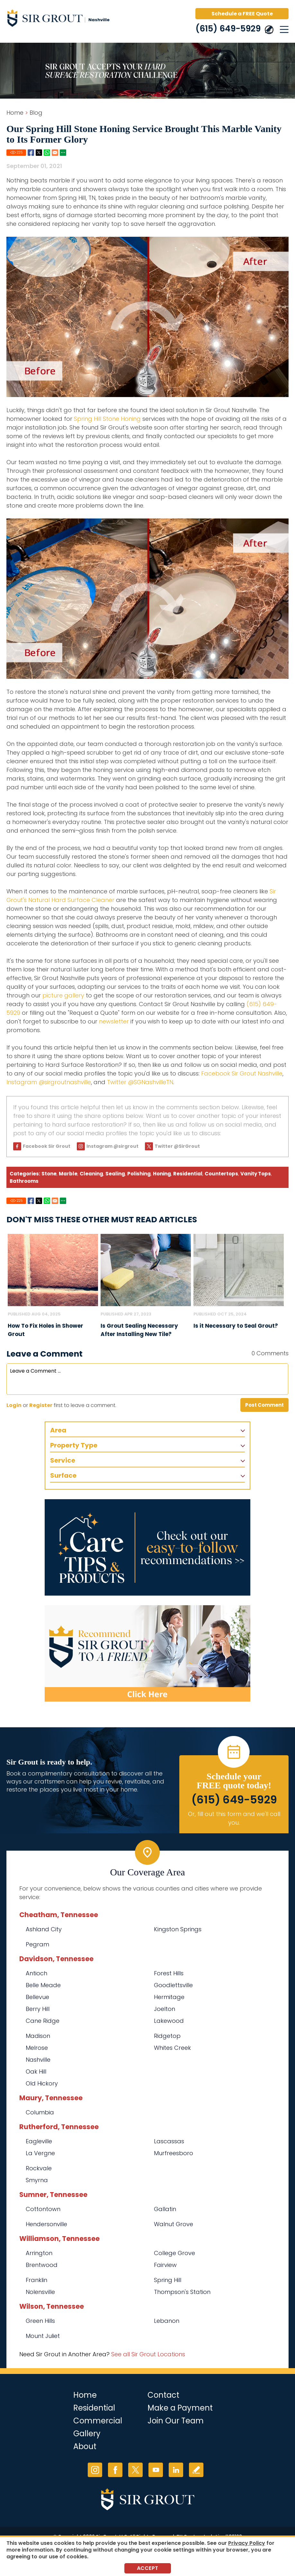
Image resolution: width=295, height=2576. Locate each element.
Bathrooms (24, 1181)
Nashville (38, 2060)
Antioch (36, 1973)
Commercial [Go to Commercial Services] (97, 2420)
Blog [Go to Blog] (36, 113)
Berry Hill (37, 2009)
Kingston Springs (177, 1929)
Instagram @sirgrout (112, 1146)
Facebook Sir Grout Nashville (241, 1073)
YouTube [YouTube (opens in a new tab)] (155, 2470)
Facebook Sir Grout (46, 1146)
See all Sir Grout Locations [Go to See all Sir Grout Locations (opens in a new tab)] (148, 2354)
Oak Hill (36, 2071)
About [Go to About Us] (84, 2446)
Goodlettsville (173, 1985)
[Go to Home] (61, 19)
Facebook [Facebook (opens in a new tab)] (115, 2470)
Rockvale (39, 2168)
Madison (38, 2036)
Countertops (221, 1173)
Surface (63, 1475)
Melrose (37, 2048)
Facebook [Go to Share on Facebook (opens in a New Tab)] (31, 152)
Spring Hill (167, 2280)
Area (58, 1430)
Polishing (139, 1173)
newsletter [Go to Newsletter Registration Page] (114, 1021)
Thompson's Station (182, 2292)
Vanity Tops (255, 1173)
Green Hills (40, 2321)
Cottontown (43, 2209)
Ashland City (44, 1929)
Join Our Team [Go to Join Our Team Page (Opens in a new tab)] (176, 2420)
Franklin (36, 2280)
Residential (187, 1173)
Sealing (115, 1173)
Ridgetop (167, 2036)
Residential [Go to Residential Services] (94, 2408)
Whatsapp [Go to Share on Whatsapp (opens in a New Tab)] (47, 152)
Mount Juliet (43, 2336)
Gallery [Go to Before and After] (87, 2433)
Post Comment (264, 1405)
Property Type (73, 1445)
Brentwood (42, 2265)
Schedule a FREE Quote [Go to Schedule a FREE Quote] (242, 13)
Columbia (40, 2112)
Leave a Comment (44, 1353)
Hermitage (169, 1997)
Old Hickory (42, 2083)
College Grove (174, 2253)
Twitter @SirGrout (177, 1146)
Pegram (37, 1944)
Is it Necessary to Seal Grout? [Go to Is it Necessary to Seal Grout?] (235, 1326)
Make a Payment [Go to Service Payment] (180, 2408)
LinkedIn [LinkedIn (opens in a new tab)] (176, 2470)
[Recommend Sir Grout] (147, 1653)
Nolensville (40, 2292)
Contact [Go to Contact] (163, 2395)
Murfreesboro (173, 2153)
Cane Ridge (42, 2021)
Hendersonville (46, 2224)
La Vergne (40, 2153)
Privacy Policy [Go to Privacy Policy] (246, 2543)
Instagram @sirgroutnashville (48, 1082)
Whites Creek (172, 2048)
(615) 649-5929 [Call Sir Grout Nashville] (228, 28)
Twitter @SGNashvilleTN (140, 1082)
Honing (162, 1173)
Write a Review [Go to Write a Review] (196, 2470)
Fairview (165, 2265)
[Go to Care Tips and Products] (147, 1547)
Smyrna (37, 2180)
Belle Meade (43, 1985)
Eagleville (39, 2141)
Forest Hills (168, 1973)
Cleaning (91, 1173)
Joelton (164, 2009)
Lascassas (169, 2141)
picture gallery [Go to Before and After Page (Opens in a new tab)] (63, 995)
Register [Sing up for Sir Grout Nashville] (40, 1405)
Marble (68, 1173)
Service (62, 1460)
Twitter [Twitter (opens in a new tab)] (135, 2470)
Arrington (39, 2253)
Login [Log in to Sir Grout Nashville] (14, 1405)
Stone (49, 1173)
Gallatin (165, 2209)
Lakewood (169, 2021)
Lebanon (166, 2321)
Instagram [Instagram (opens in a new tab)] (95, 2470)
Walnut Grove (173, 2224)
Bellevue (37, 1997)
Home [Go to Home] (14, 113)
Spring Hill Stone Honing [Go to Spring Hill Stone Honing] (107, 419)
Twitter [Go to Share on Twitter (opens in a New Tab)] (39, 152)
